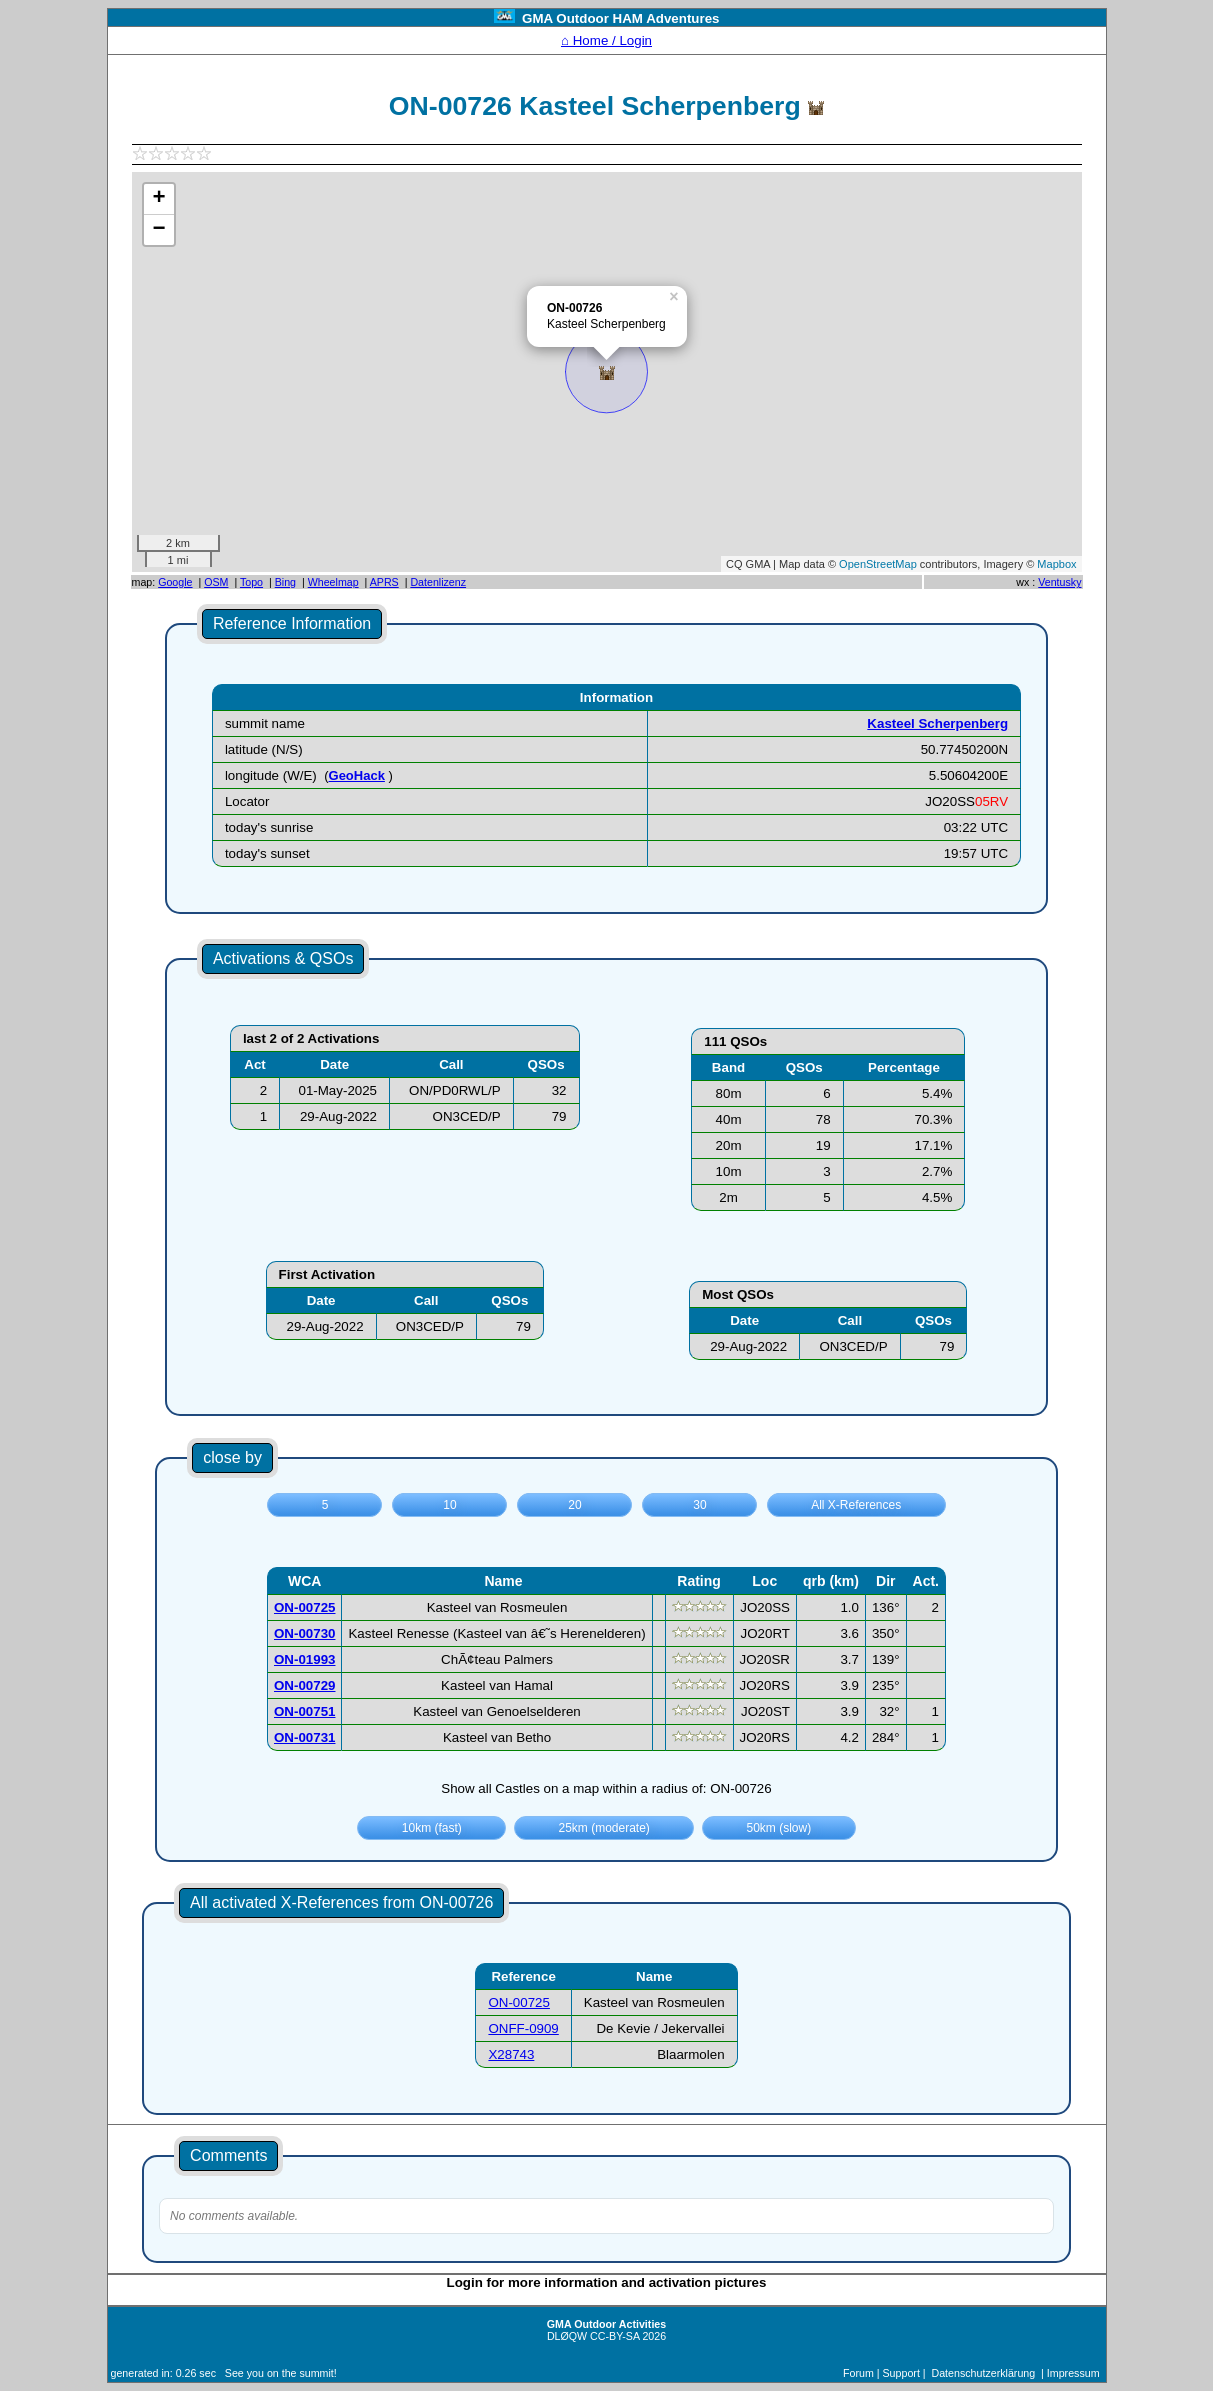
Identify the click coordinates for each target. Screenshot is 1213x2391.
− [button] (158, 230)
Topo (251, 582)
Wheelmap (333, 582)
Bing (285, 582)
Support (901, 2373)
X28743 (511, 2054)
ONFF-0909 (523, 2028)
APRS (384, 582)
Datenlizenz (438, 582)
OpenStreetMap (878, 564)
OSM (216, 582)
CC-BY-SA (614, 2336)
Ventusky (1059, 582)
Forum (858, 2373)
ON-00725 (519, 2002)
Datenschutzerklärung (984, 2373)
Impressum (1073, 2373)
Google (175, 582)
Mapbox (1056, 564)
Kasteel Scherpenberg (937, 723)
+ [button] (158, 199)
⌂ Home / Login (606, 40)
